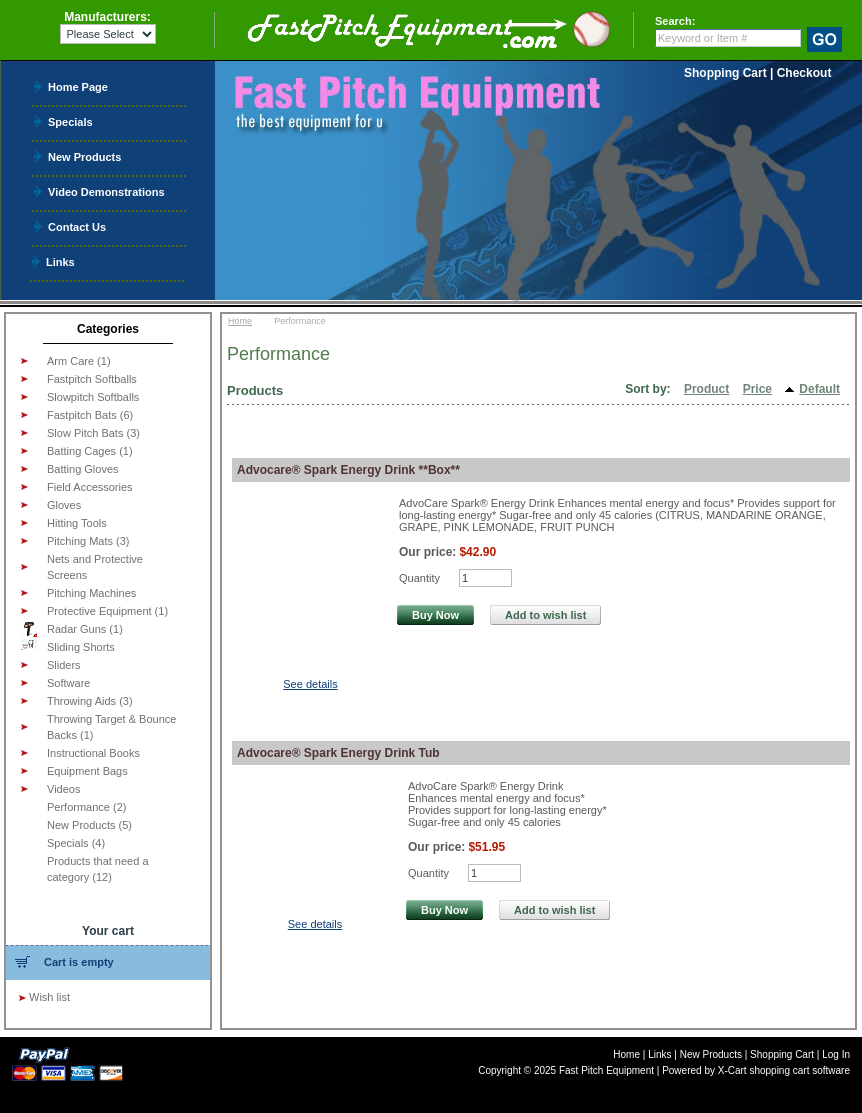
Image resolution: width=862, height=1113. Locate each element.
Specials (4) (76, 843)
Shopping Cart (725, 73)
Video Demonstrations (106, 191)
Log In (836, 1054)
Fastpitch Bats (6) (90, 415)
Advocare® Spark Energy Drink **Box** (348, 470)
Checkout (804, 73)
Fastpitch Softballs (92, 379)
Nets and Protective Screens (95, 567)
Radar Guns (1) (72, 629)
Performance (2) (86, 807)
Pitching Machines (91, 593)
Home (240, 321)
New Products (84, 156)
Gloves (64, 505)
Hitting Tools (77, 523)
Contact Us (77, 226)
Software (68, 683)
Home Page (78, 86)
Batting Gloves (83, 469)
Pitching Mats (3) (88, 541)
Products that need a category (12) (98, 869)
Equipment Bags (87, 771)
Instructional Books (93, 753)
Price (757, 389)
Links (60, 261)
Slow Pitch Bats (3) (93, 433)
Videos (63, 789)
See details (310, 684)
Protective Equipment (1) (107, 611)
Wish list (49, 997)
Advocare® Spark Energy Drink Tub (338, 753)
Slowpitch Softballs (93, 397)
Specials (70, 121)
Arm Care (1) (79, 361)
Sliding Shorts (68, 646)
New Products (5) (89, 825)
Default (819, 389)
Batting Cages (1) (90, 451)
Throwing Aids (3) (90, 701)
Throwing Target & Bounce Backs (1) (111, 727)
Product (706, 389)
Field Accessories (90, 487)
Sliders (64, 665)
